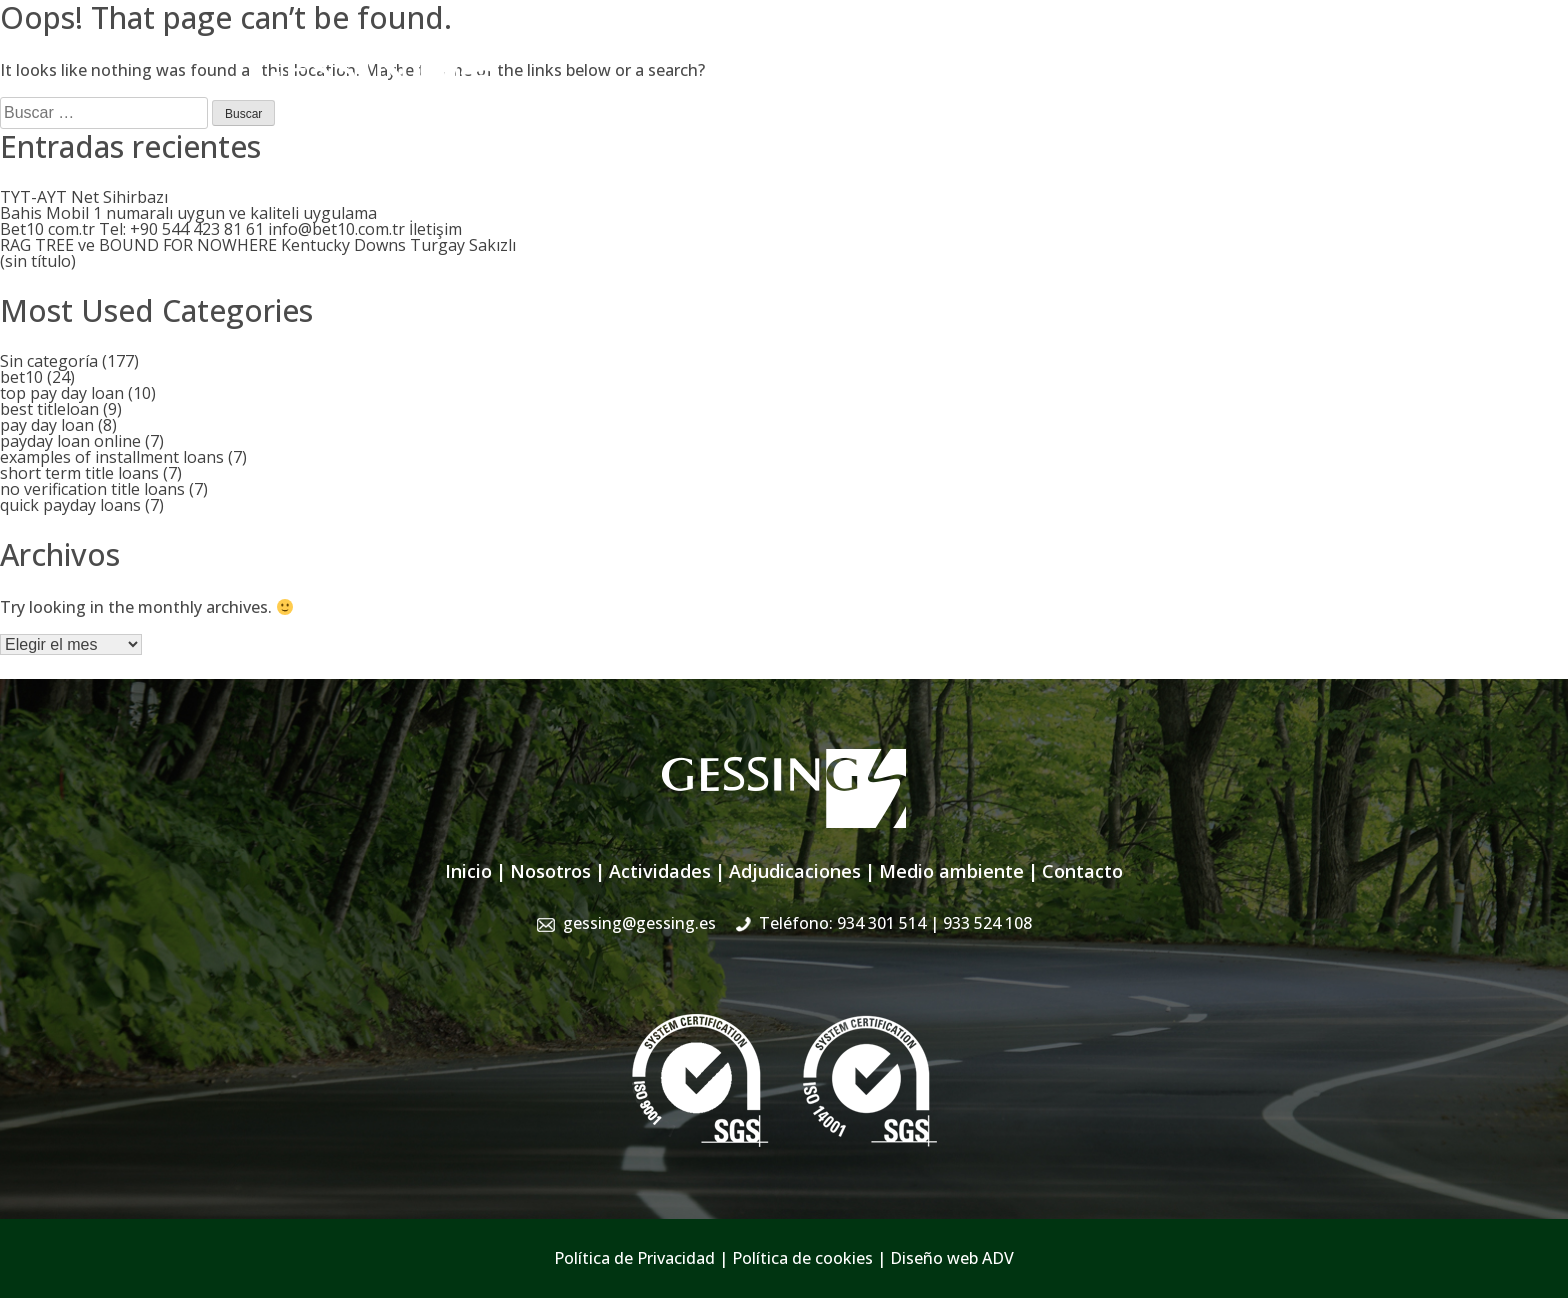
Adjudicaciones (926, 98)
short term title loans (79, 473)
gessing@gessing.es (1006, 55)
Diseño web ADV (952, 1258)
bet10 (21, 377)
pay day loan (47, 425)
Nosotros (710, 98)
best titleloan (49, 409)
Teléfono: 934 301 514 (895, 923)
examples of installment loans (112, 457)
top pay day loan (62, 393)
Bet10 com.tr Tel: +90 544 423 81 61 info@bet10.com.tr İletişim (231, 229)
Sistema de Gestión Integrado (1116, 98)
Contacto (1283, 98)
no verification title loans (92, 489)
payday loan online (70, 441)
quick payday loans (70, 505)
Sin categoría (49, 361)
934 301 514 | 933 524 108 (1221, 55)
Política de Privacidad (634, 1258)
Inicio (635, 98)
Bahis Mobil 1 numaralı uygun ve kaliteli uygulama (188, 213)
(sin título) (38, 261)
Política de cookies (802, 1258)
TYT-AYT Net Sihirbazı (84, 197)
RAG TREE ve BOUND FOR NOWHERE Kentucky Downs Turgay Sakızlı (258, 245)
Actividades (807, 98)
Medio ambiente (951, 871)
